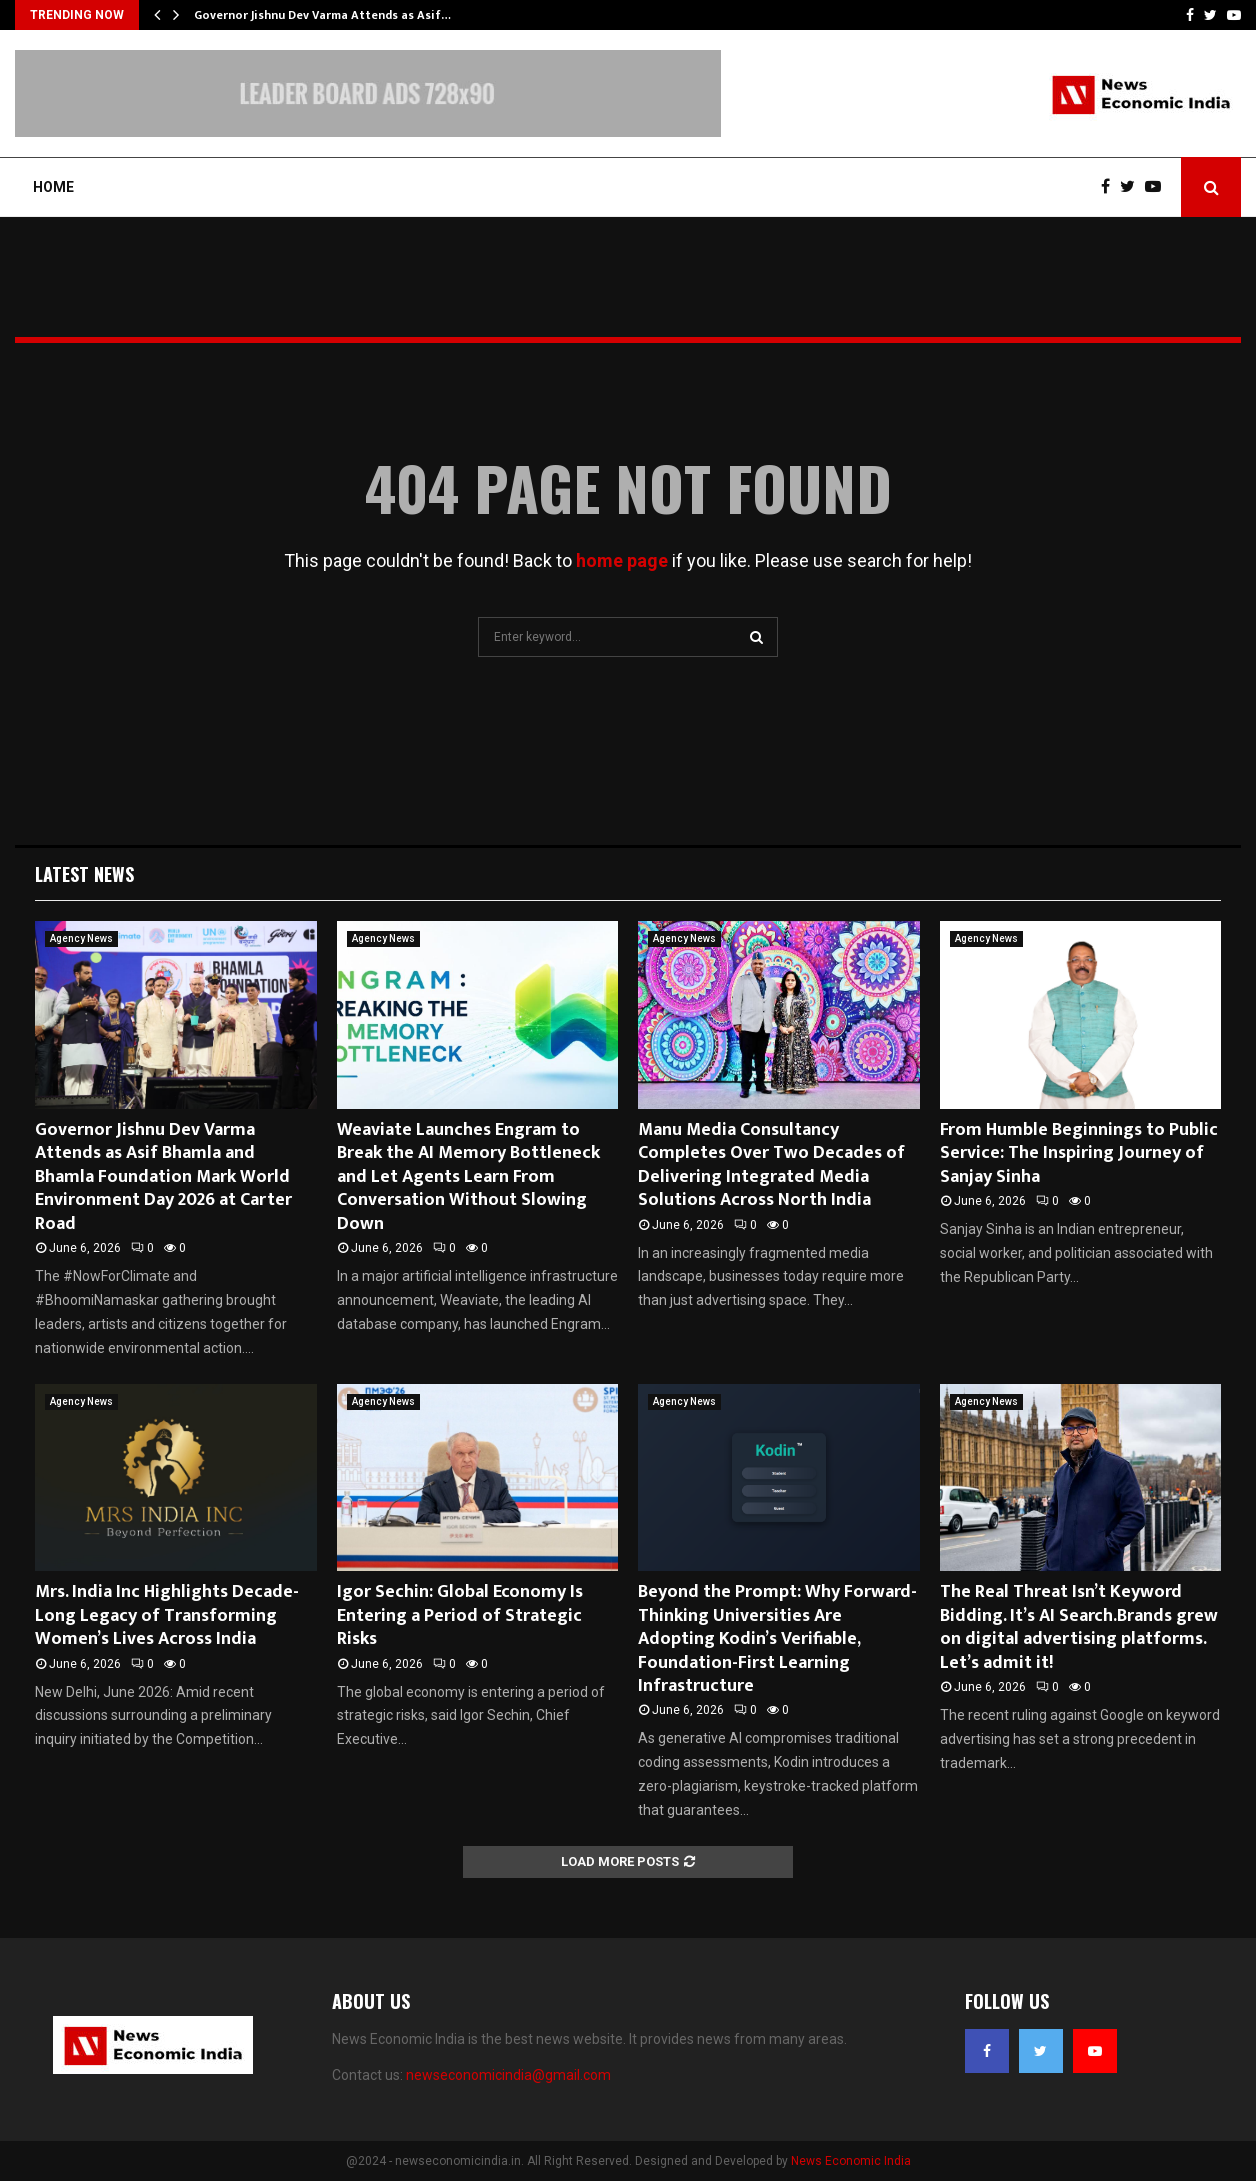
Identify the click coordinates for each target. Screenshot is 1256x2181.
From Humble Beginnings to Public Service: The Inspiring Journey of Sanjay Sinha (1079, 1153)
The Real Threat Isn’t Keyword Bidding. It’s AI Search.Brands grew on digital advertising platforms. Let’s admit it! (1079, 1627)
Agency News (81, 938)
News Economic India (851, 2161)
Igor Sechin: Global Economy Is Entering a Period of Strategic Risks (460, 1615)
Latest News (84, 874)
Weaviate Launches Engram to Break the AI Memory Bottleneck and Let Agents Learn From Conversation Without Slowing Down (468, 1177)
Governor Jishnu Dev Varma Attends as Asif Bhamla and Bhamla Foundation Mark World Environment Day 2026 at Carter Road (163, 1177)
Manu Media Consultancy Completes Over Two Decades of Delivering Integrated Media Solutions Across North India (771, 1165)
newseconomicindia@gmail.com (508, 2075)
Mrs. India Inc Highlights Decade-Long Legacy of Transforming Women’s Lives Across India (167, 1615)
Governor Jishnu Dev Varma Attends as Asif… (322, 15)
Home (53, 187)
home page (622, 560)
